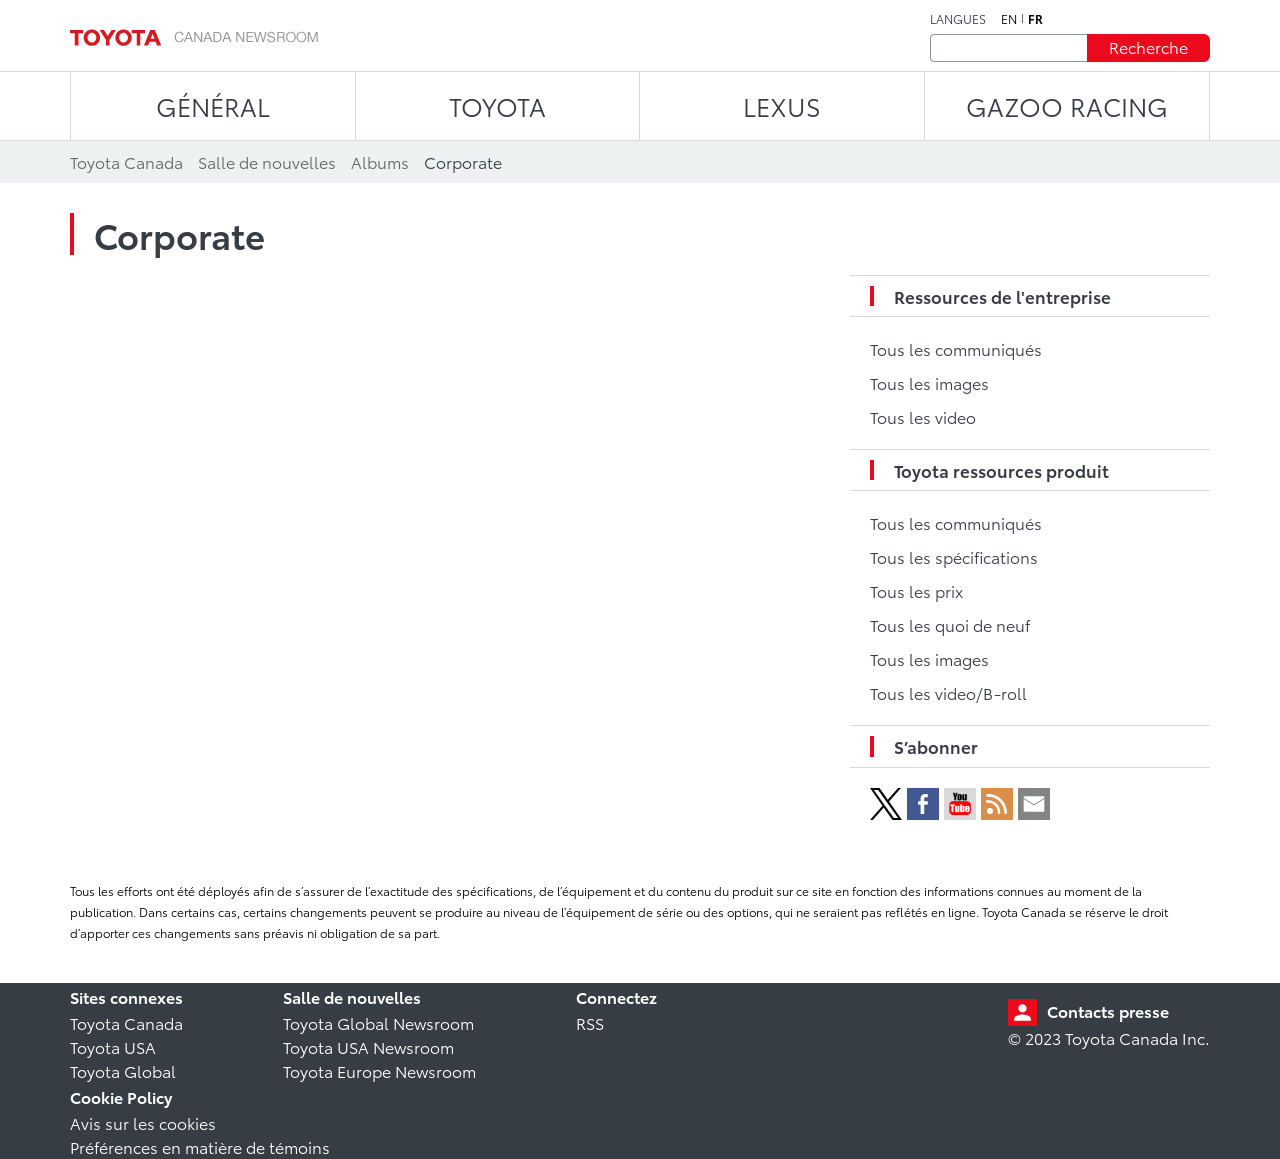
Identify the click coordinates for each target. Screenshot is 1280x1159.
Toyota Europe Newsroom (379, 1070)
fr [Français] (1035, 19)
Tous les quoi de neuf (950, 624)
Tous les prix (916, 590)
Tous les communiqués (956, 348)
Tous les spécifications (954, 556)
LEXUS (782, 105)
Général (213, 105)
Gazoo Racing (1067, 105)
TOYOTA (497, 105)
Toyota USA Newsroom (368, 1046)
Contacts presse (1108, 1010)
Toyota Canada (126, 1022)
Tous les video (923, 416)
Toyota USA (113, 1046)
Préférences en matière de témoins (200, 1146)
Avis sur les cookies (143, 1122)
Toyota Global (123, 1070)
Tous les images (929, 382)
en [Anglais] (1009, 19)
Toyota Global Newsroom (378, 1022)
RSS (590, 1022)
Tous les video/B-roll (948, 692)
